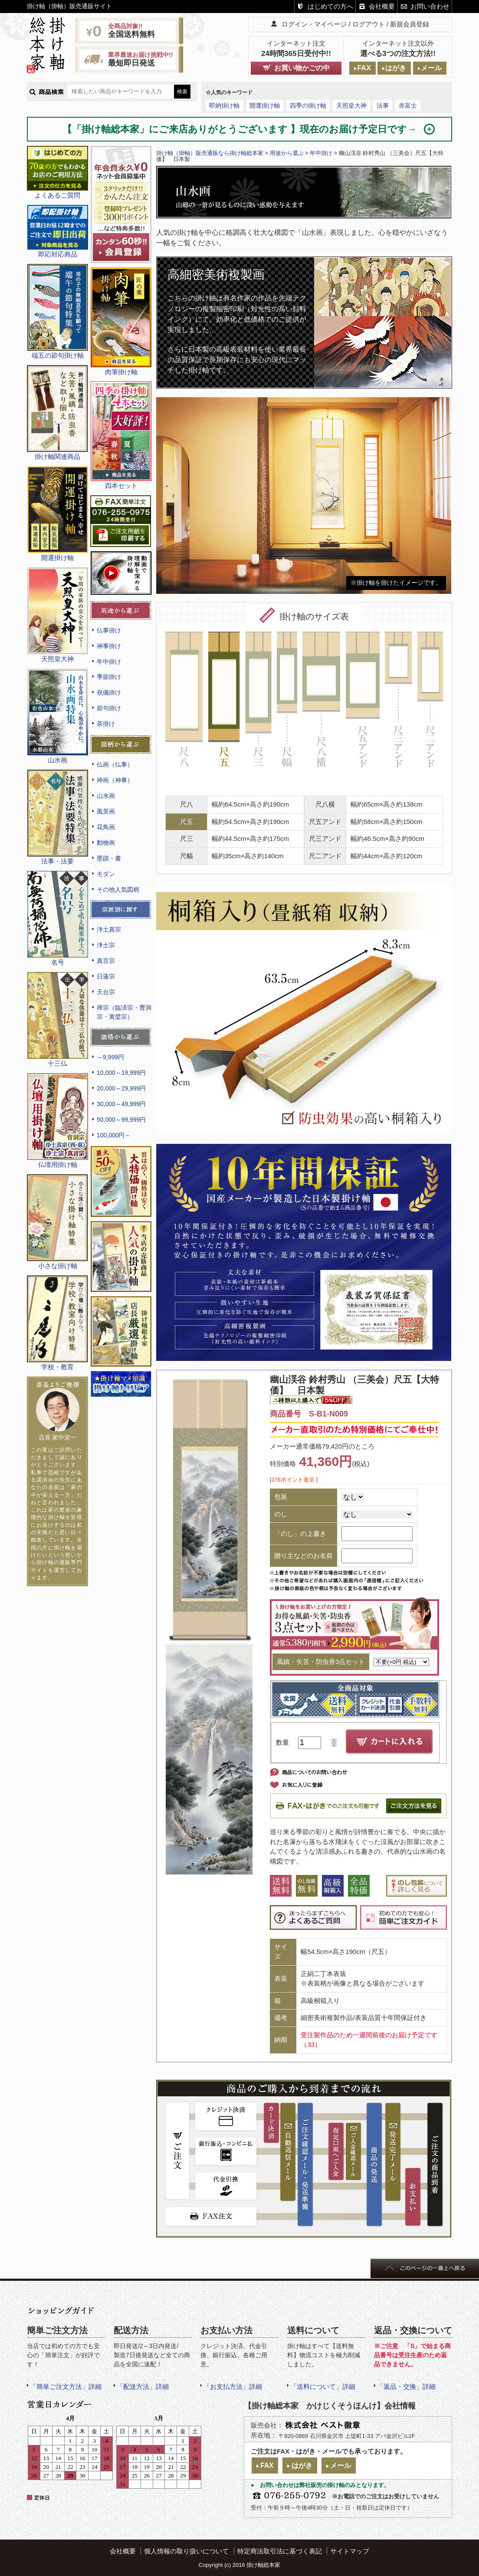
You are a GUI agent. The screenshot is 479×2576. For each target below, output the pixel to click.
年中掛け (109, 661)
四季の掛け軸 (308, 105)
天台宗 (106, 991)
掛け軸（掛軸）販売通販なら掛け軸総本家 (209, 153)
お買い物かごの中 (302, 68)
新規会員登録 (409, 24)
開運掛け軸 (264, 105)
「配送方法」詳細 (143, 2386)
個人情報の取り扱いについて (186, 2551)
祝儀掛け (109, 692)
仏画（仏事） (115, 764)
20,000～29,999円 (121, 1088)
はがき (395, 68)
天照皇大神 (351, 105)
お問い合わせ (429, 6)
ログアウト (368, 24)
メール (431, 68)
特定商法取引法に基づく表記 (279, 2551)
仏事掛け (109, 630)
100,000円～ (114, 1135)
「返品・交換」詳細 (406, 2386)
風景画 (106, 811)
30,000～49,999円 (121, 1103)
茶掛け (106, 723)
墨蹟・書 (109, 858)
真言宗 (106, 960)
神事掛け (109, 645)
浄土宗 (106, 945)
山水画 (106, 795)
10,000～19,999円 (121, 1072)
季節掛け (109, 676)
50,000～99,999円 (121, 1119)
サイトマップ (349, 2551)
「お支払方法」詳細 (232, 2386)
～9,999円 (110, 1057)
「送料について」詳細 (322, 2386)
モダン (106, 873)
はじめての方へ (330, 6)
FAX (364, 68)
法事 (383, 105)
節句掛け (109, 708)
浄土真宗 (109, 929)
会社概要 (382, 6)
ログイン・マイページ (314, 24)
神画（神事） (115, 780)
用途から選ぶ (287, 153)
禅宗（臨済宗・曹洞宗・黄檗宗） (124, 1012)
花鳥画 (106, 827)
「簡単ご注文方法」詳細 (66, 2386)
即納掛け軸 (224, 105)
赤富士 (408, 105)
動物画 (106, 842)
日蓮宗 (106, 976)
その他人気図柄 (118, 889)
